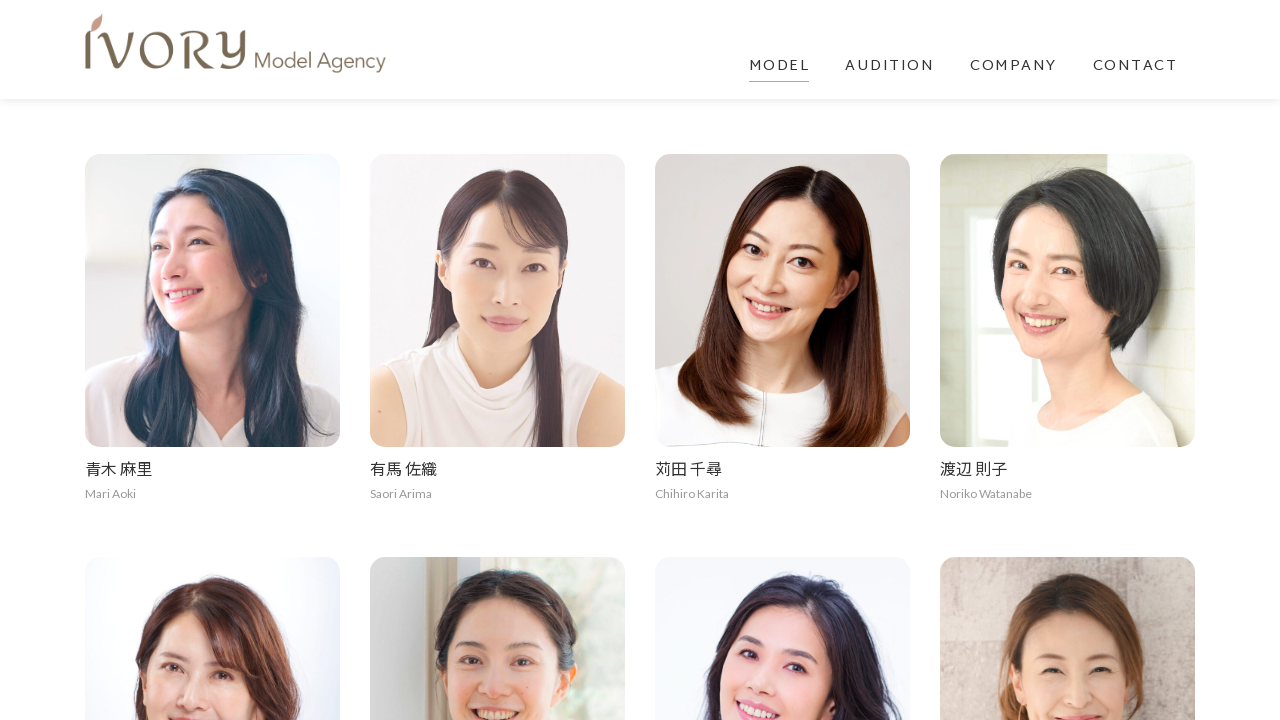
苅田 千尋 (688, 468)
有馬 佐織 (403, 468)
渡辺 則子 (973, 468)
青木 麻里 (118, 468)
